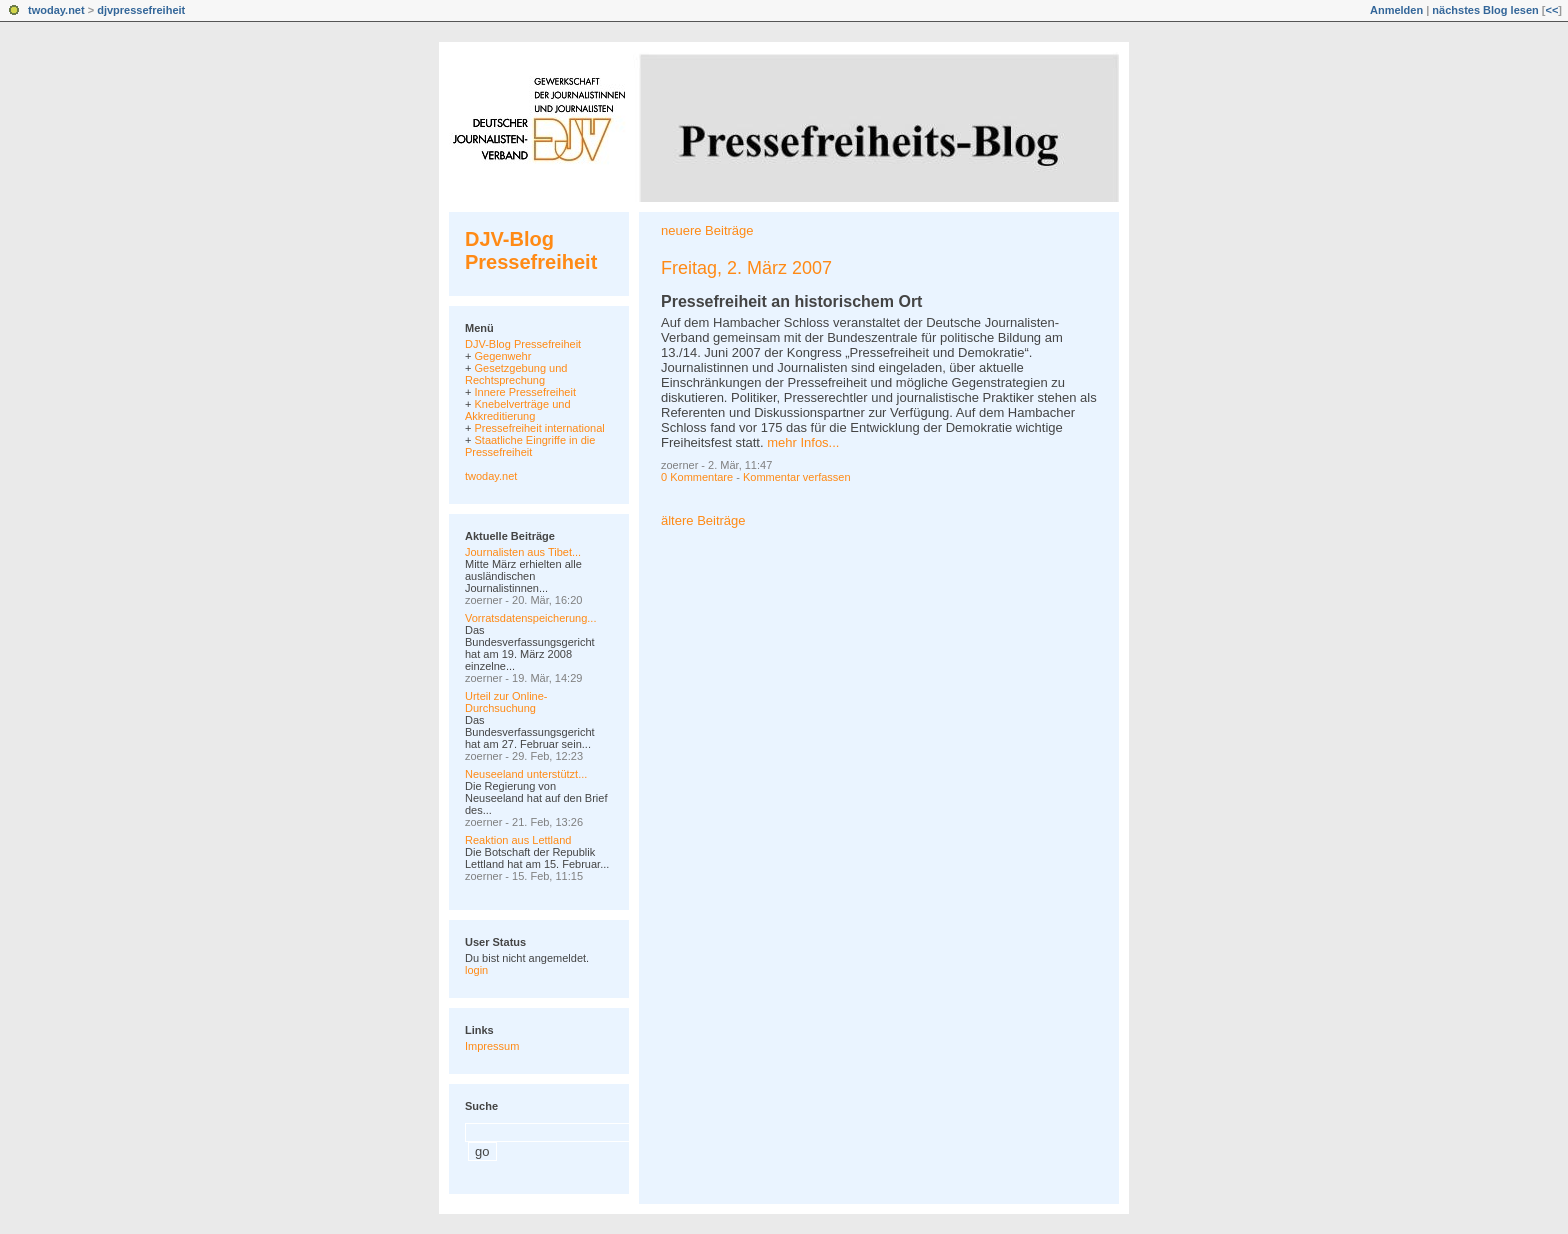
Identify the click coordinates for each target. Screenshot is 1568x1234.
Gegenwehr (502, 356)
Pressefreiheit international (539, 428)
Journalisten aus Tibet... (523, 552)
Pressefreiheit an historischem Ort (791, 301)
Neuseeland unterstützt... (526, 774)
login (476, 970)
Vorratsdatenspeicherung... (530, 618)
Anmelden (1396, 10)
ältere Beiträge (703, 520)
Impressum (492, 1046)
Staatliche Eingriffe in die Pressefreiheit (530, 446)
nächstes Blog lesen (1485, 10)
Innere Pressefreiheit (525, 392)
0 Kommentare (697, 477)
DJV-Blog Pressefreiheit (531, 250)
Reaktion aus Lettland (518, 840)
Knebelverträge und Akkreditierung (518, 410)
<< (1551, 10)
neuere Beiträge (707, 230)
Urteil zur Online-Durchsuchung (506, 702)
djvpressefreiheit (141, 10)
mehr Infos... (803, 442)
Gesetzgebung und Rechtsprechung (516, 374)
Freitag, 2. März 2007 (746, 268)
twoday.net (56, 10)
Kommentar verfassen (797, 477)
